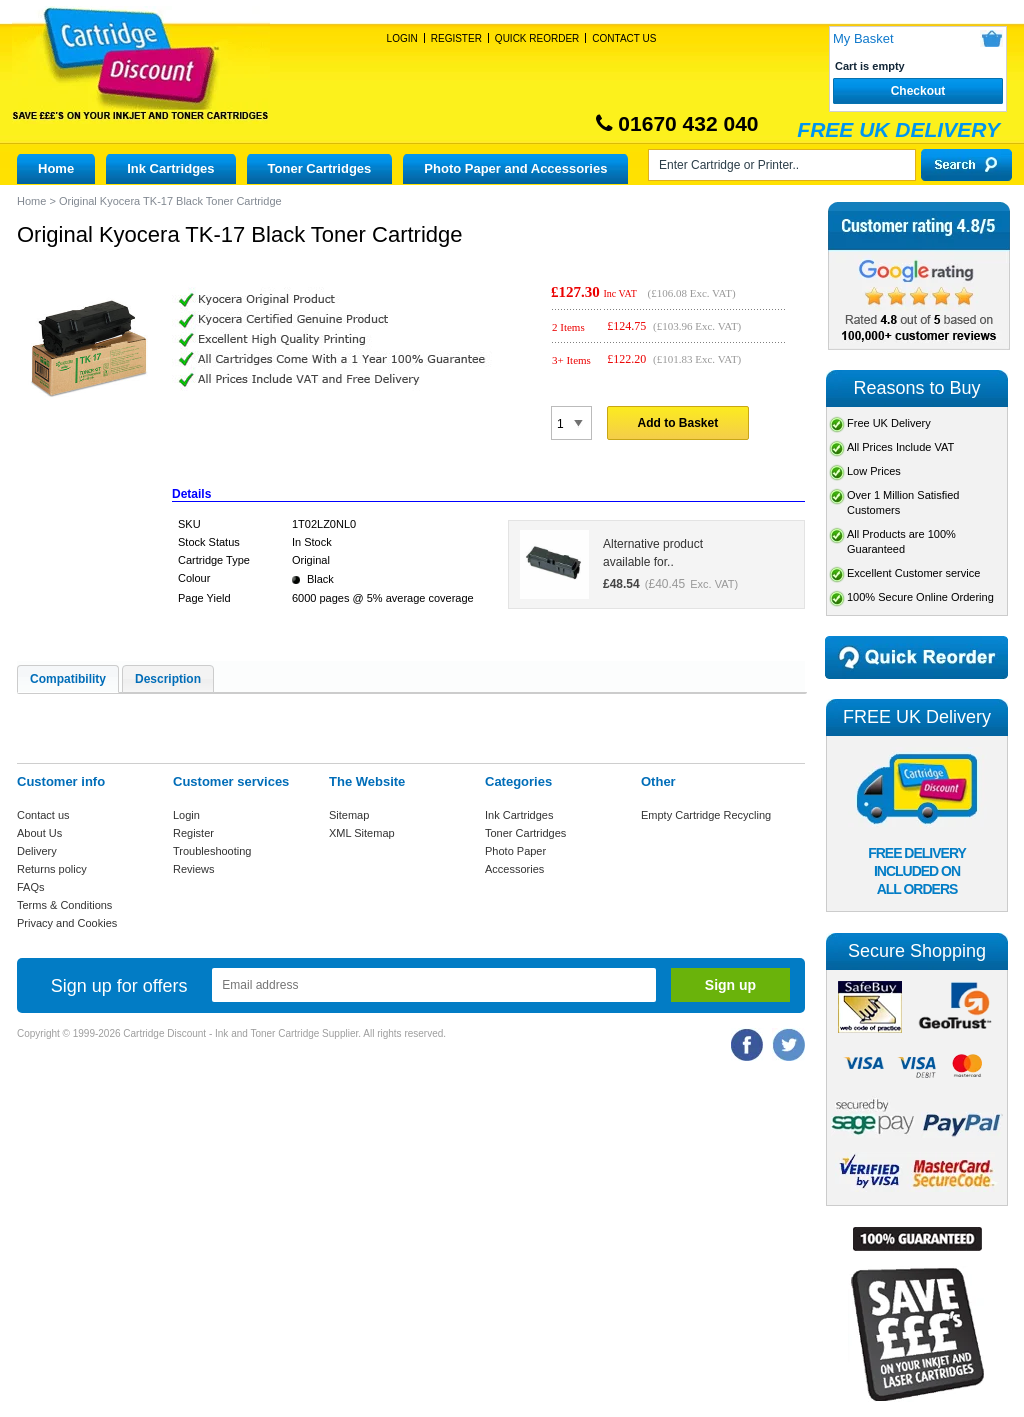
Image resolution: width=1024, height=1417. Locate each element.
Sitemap (349, 815)
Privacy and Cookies (67, 923)
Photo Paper (515, 851)
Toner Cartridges (320, 168)
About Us (39, 833)
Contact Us (624, 38)
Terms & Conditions (64, 905)
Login (402, 38)
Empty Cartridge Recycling (706, 815)
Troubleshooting (212, 851)
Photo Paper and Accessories (515, 168)
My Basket (863, 38)
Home (56, 168)
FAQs (31, 887)
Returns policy (52, 869)
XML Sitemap (362, 833)
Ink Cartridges (170, 168)
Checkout (918, 91)
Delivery (37, 851)
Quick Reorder (537, 38)
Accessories (514, 869)
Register (456, 38)
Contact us (43, 815)
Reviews (194, 869)
